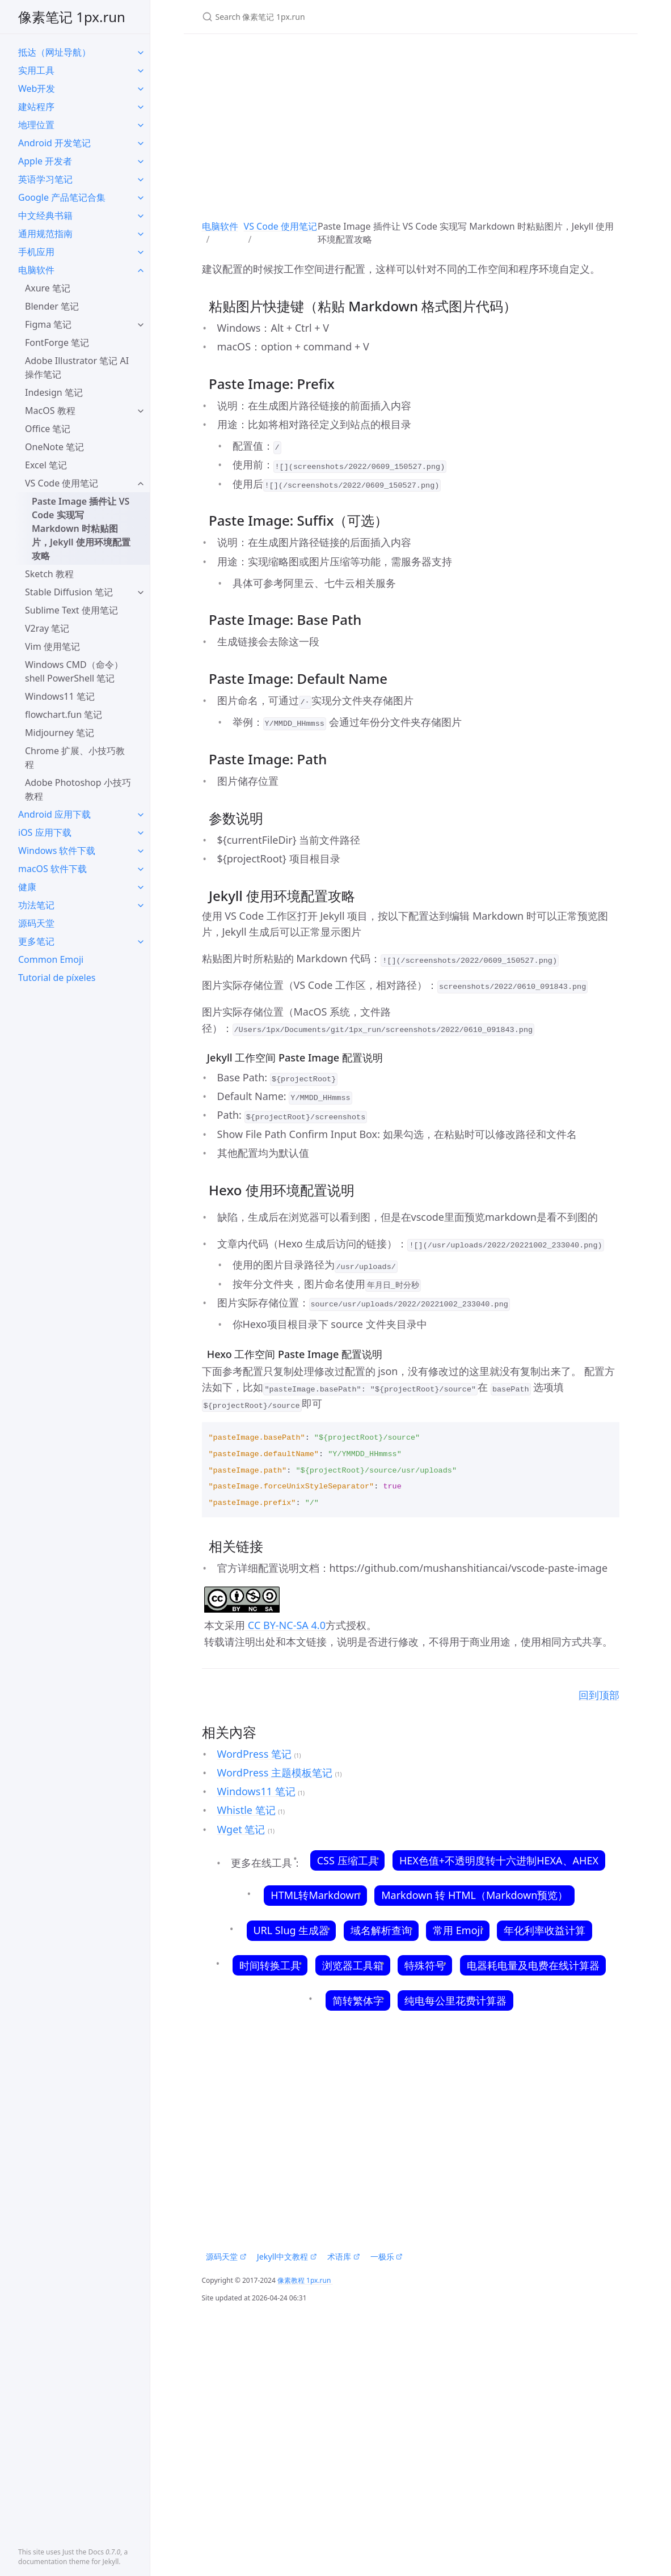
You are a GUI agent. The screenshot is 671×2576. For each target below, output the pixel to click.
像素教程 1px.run (305, 2280)
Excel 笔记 (46, 465)
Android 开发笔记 (54, 143)
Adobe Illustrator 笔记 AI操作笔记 (77, 367)
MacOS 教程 (50, 410)
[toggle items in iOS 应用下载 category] (141, 832)
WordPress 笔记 (254, 1754)
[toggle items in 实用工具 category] (141, 70)
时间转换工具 (270, 1965)
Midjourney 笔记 (59, 732)
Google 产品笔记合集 (61, 197)
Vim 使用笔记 (52, 646)
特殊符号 (425, 1965)
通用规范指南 (45, 233)
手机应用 (36, 252)
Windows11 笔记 (60, 696)
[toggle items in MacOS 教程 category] (141, 410)
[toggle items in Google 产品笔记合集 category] (141, 197)
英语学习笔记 (45, 179)
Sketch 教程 (49, 574)
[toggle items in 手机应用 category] (141, 252)
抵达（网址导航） (54, 52)
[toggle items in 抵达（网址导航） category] (141, 52)
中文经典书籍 (45, 215)
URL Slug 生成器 (291, 1930)
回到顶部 (599, 1695)
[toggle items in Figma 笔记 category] (141, 324)
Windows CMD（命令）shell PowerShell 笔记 (74, 671)
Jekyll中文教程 (287, 2256)
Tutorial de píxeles (56, 977)
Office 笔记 (48, 428)
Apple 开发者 (45, 161)
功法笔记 (36, 905)
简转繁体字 (358, 2000)
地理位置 (36, 125)
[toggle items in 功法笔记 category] (141, 905)
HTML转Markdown (315, 1895)
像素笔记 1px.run (71, 16)
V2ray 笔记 (47, 628)
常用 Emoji (457, 1930)
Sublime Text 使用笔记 (71, 610)
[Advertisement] (411, 123)
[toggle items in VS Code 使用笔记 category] (141, 483)
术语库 (343, 2256)
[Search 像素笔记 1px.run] (336, 16)
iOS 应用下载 (44, 832)
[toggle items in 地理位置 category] (141, 125)
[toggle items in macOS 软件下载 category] (141, 869)
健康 (27, 887)
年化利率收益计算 (544, 1930)
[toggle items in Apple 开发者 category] (141, 161)
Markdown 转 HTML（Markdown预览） (475, 1895)
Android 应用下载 (54, 814)
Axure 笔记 (47, 288)
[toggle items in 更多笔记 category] (141, 941)
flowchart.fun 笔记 (63, 714)
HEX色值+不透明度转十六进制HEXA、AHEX (498, 1860)
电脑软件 (36, 270)
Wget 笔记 (241, 1829)
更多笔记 (36, 941)
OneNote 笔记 (54, 447)
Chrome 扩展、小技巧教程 (75, 758)
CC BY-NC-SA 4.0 (285, 1625)
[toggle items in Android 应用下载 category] (141, 814)
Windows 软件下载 (57, 850)
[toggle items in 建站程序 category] (141, 107)
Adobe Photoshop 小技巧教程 (78, 789)
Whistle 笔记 (246, 1810)
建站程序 (36, 106)
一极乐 (386, 2256)
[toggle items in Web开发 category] (141, 88)
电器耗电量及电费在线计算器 (533, 1965)
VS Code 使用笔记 (61, 483)
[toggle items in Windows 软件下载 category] (141, 850)
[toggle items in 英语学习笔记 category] (141, 179)
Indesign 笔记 (54, 392)
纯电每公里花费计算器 (455, 2000)
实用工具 (36, 70)
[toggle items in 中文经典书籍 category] (141, 215)
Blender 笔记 (52, 306)
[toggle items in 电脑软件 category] (141, 270)
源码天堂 (36, 923)
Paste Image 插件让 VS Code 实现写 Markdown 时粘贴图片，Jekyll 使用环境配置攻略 (81, 528)
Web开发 (36, 88)
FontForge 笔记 (57, 342)
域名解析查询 (381, 1930)
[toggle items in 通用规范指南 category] (141, 234)
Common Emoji (50, 959)
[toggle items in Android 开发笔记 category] (141, 143)
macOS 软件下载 (52, 868)
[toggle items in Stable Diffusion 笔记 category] (141, 592)
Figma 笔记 (48, 324)
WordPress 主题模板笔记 (274, 1772)
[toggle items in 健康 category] (141, 887)
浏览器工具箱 (352, 1965)
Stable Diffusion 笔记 (69, 592)
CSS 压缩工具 (347, 1860)
